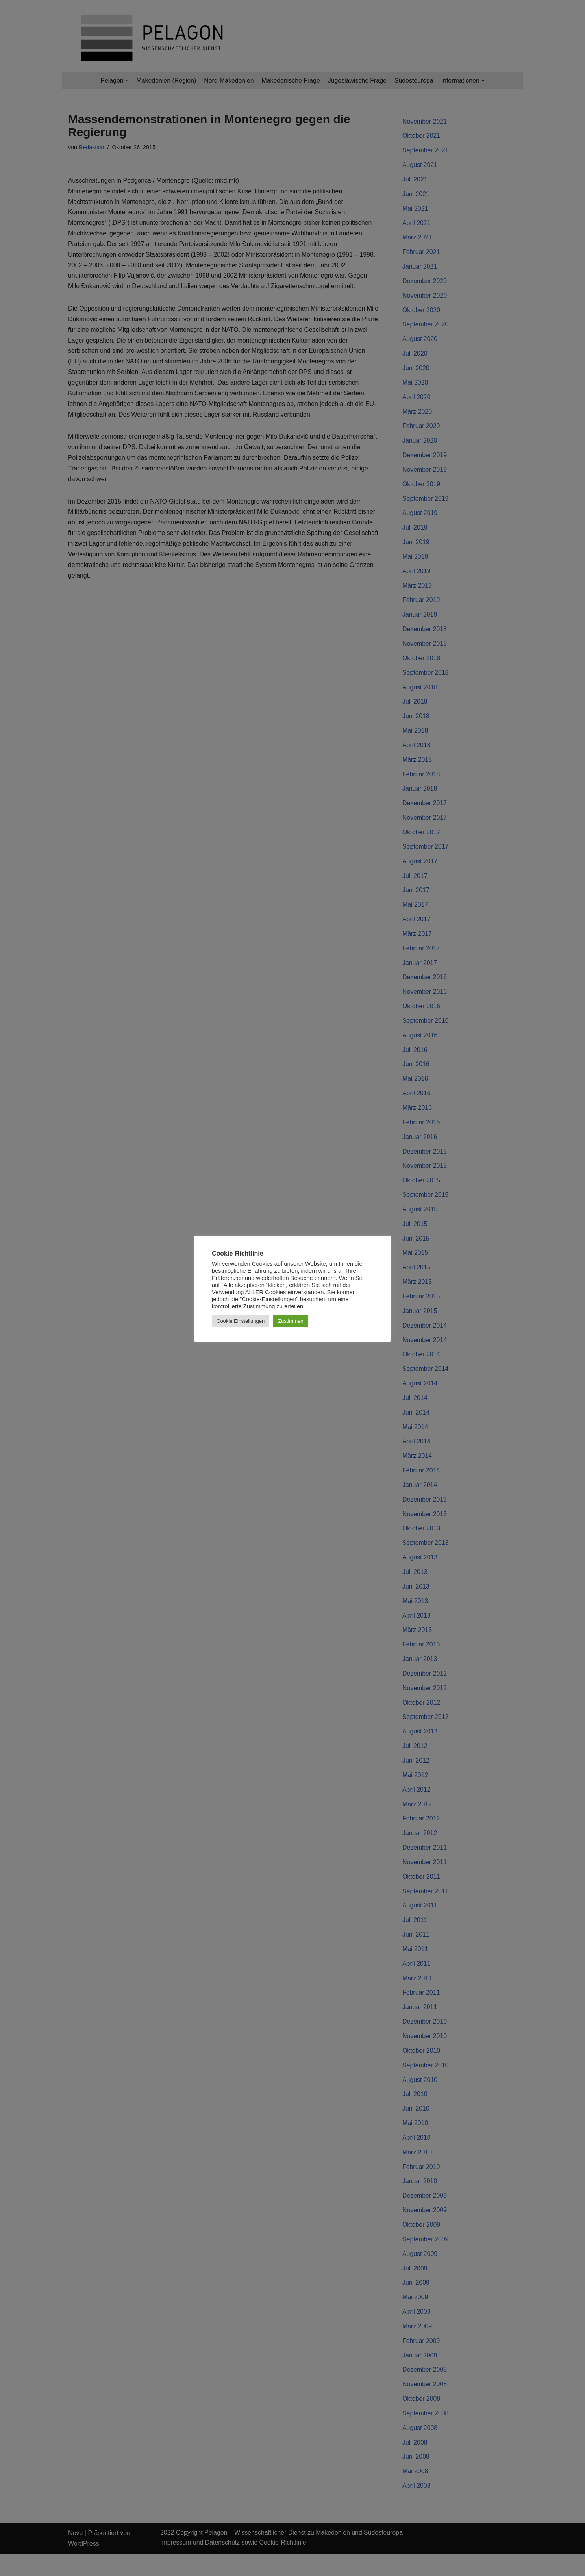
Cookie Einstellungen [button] (241, 1321)
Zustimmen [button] (290, 1321)
